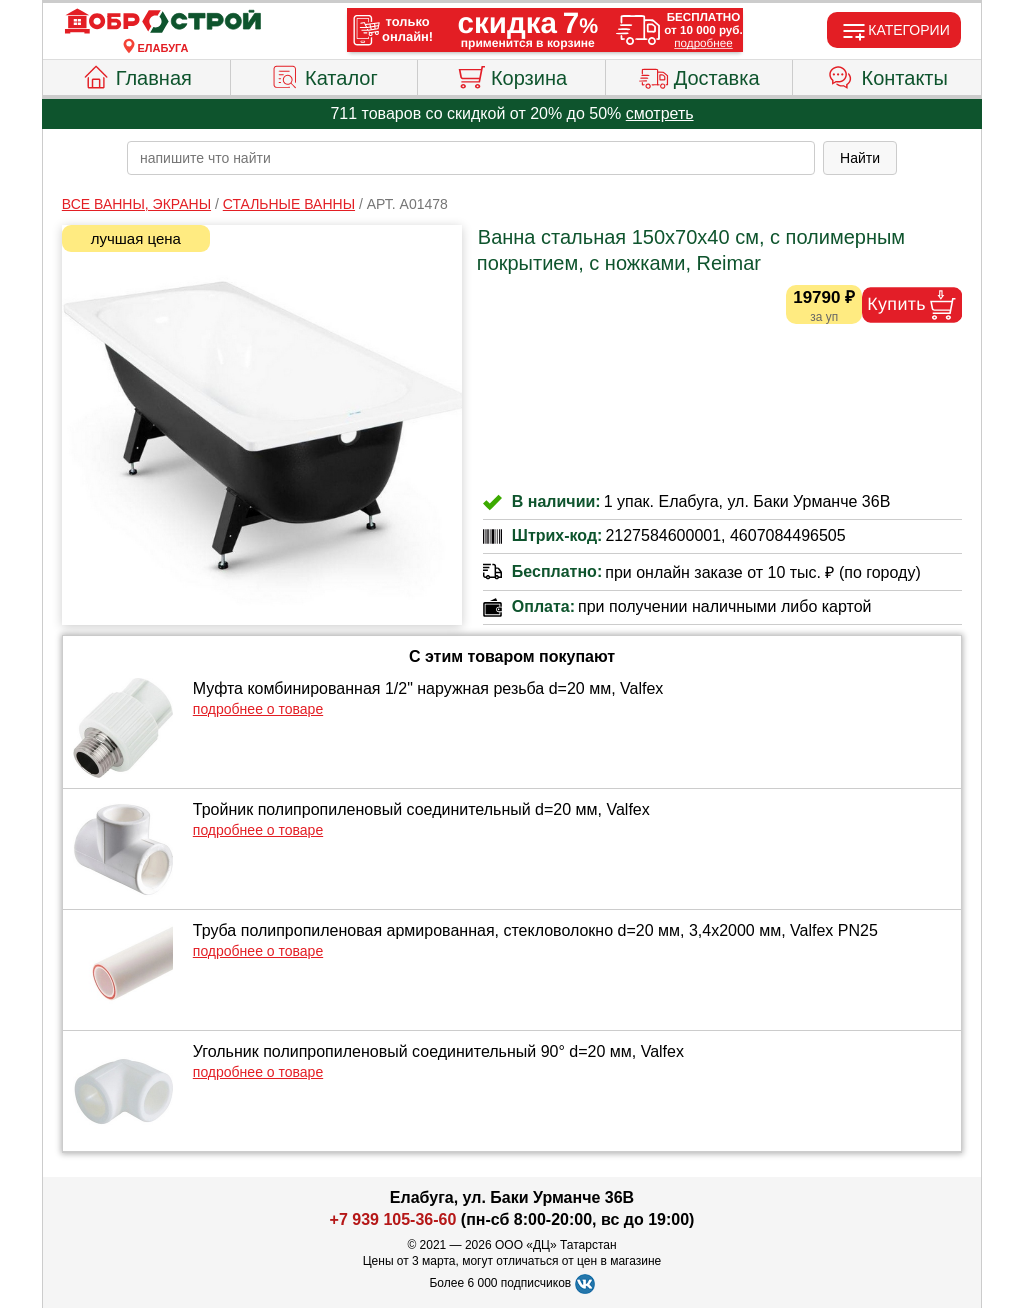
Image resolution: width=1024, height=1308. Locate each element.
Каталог (324, 75)
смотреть (660, 113)
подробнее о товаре (258, 709)
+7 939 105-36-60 (393, 1219)
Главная (136, 75)
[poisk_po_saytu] (471, 158)
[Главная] (163, 22)
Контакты (887, 75)
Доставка (699, 75)
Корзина (511, 75)
